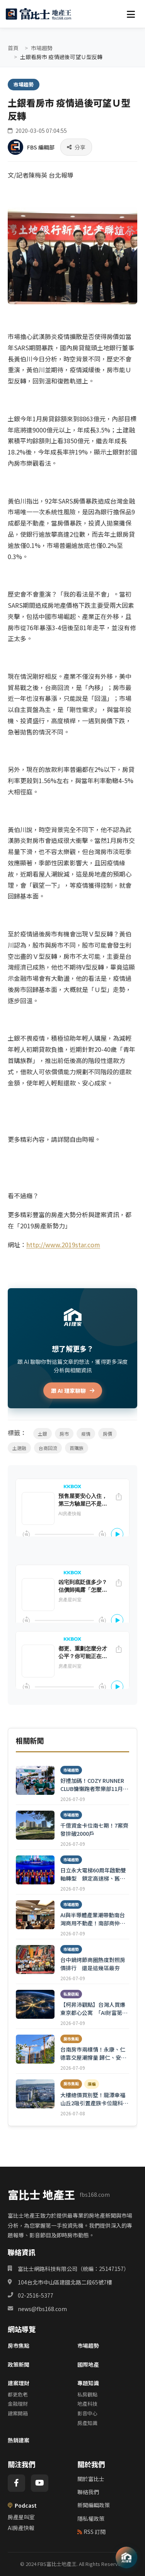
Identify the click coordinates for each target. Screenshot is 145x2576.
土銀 (42, 1433)
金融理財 (18, 2403)
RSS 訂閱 (91, 2531)
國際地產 (88, 2364)
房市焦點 (18, 2345)
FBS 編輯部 (41, 147)
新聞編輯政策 (93, 2505)
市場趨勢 (42, 48)
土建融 (19, 1448)
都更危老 (18, 2394)
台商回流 (48, 1448)
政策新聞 (18, 2364)
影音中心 (87, 2413)
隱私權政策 (90, 2518)
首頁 (13, 48)
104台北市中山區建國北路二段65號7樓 (65, 2282)
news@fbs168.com (42, 2309)
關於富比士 (90, 2479)
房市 (64, 1433)
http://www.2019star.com (63, 1244)
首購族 (77, 1448)
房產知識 (87, 2423)
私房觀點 (87, 2394)
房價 (107, 1433)
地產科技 (87, 2403)
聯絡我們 (88, 2492)
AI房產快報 (21, 2528)
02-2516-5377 (35, 2295)
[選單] (130, 14)
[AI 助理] (126, 2557)
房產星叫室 (21, 2517)
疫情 (85, 1433)
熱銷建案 (18, 2440)
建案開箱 (18, 2413)
